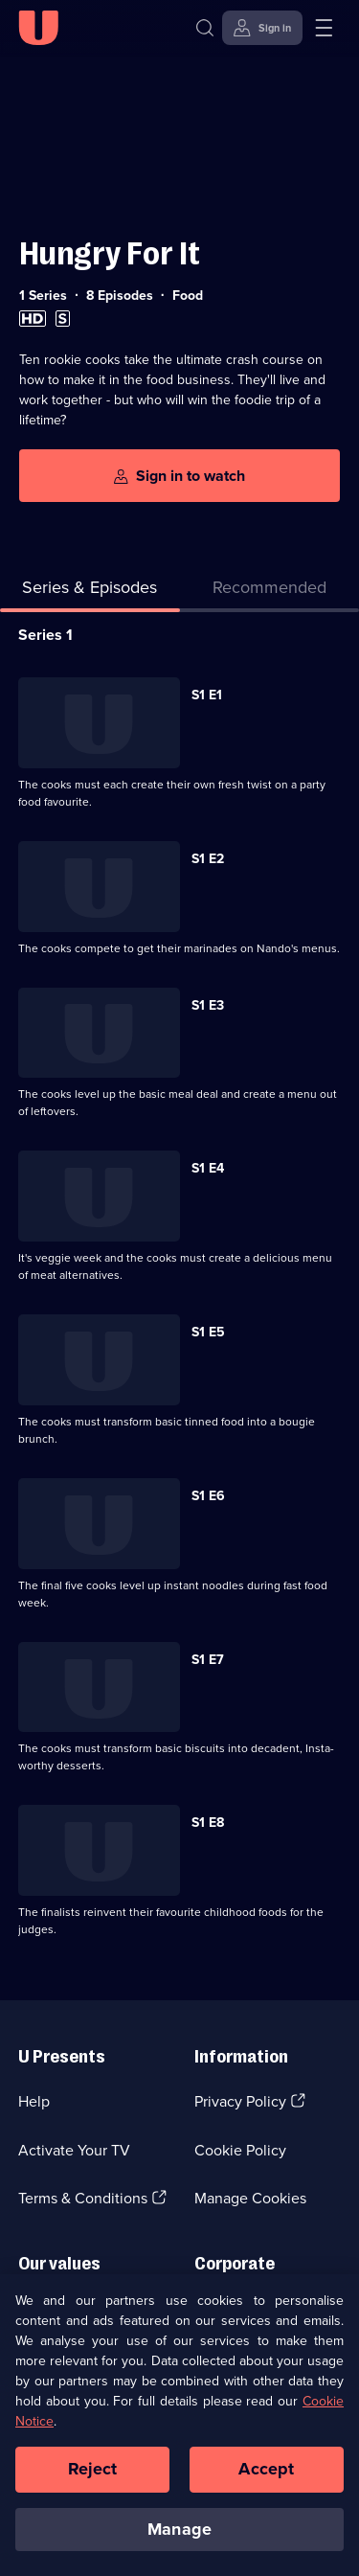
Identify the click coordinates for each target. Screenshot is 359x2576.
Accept (266, 2477)
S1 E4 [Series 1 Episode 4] (207, 1168)
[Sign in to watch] (179, 475)
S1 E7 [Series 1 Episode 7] (207, 1660)
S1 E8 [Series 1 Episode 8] (207, 1822)
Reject (93, 2477)
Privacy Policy (240, 2101)
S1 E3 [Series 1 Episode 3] (207, 1005)
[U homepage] (38, 28)
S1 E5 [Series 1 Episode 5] (208, 1332)
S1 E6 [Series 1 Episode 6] (208, 1496)
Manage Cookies (250, 2198)
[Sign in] (262, 28)
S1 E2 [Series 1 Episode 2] (207, 859)
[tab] (270, 591)
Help (34, 2101)
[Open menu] (323, 28)
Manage (179, 2537)
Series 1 (45, 635)
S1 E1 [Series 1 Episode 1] (206, 695)
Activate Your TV (74, 2150)
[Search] (209, 28)
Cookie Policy (240, 2150)
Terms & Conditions (82, 2198)
